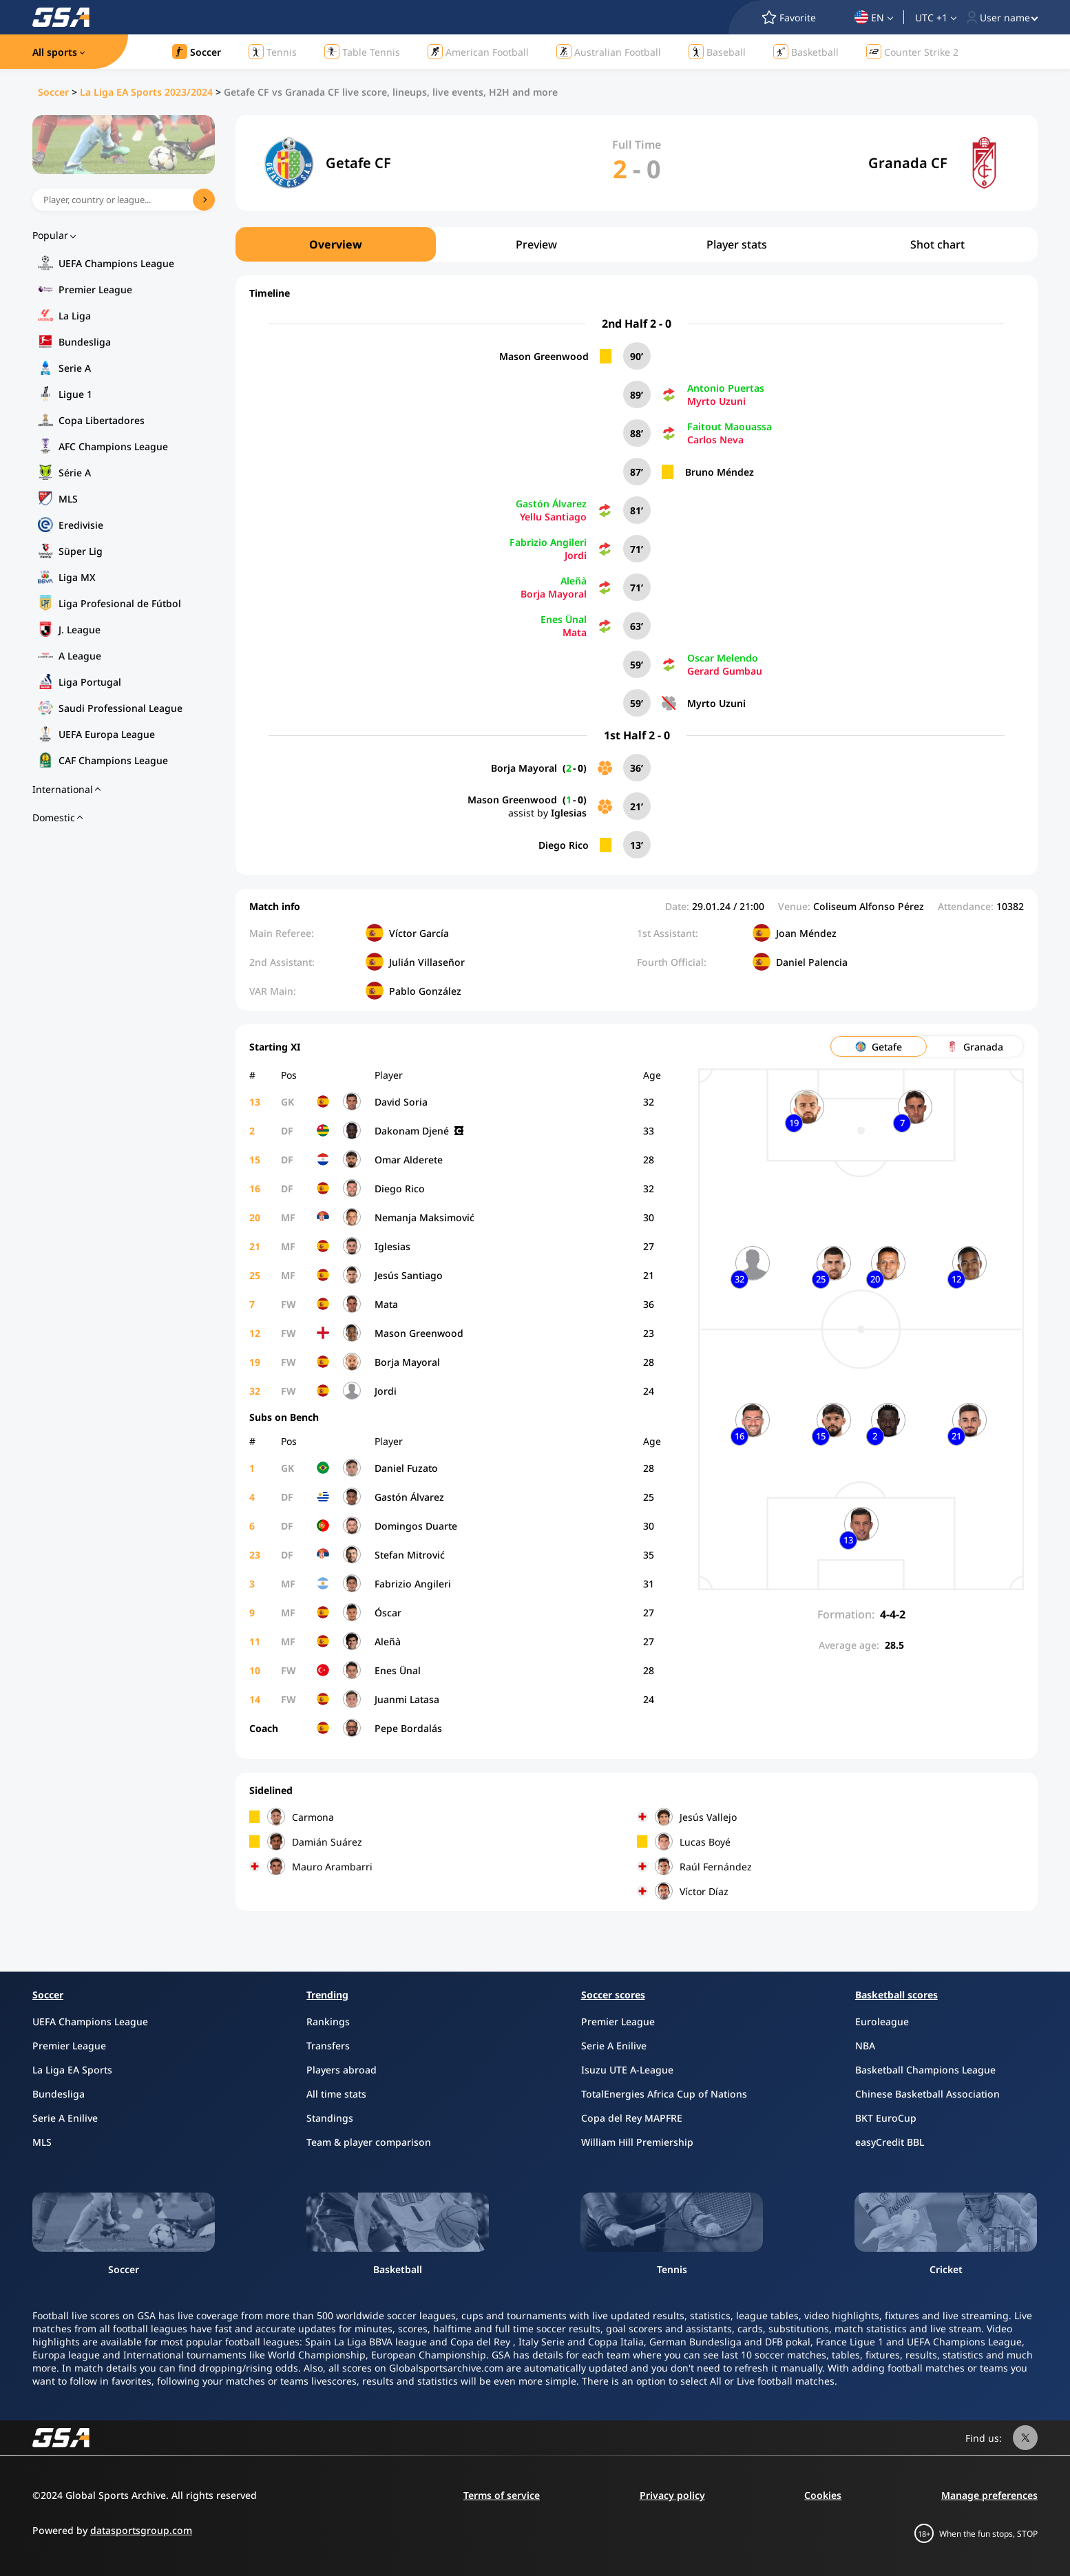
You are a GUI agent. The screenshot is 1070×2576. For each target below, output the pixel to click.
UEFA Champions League (116, 263)
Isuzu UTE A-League (627, 2069)
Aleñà (573, 580)
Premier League (95, 289)
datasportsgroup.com (141, 2530)
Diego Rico (563, 845)
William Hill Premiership (637, 2142)
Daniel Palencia (812, 962)
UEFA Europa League (107, 734)
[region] (636, 244)
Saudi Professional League (120, 708)
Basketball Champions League (925, 2069)
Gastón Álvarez (551, 503)
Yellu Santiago (553, 516)
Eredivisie (81, 524)
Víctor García (419, 933)
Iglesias (569, 812)
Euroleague (882, 2021)
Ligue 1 (75, 394)
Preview (536, 244)
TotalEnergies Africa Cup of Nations (664, 2093)
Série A (75, 472)
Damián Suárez (327, 1841)
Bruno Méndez (719, 471)
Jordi (576, 555)
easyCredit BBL (889, 2142)
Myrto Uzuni (716, 401)
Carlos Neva (715, 439)
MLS (68, 498)
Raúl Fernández (716, 1866)
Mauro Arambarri (332, 1866)
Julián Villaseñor (427, 962)
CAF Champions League (113, 760)
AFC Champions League (113, 446)
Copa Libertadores (102, 420)
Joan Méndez (806, 933)
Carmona (313, 1817)
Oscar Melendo (722, 657)
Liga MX (77, 577)
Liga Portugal (90, 681)
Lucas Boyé (705, 1841)
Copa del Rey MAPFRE (631, 2117)
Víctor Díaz (704, 1891)
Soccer (53, 91)
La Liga (75, 315)
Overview (335, 244)
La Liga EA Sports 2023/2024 (146, 91)
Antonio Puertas (725, 387)
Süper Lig (81, 551)
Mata (575, 632)
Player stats (736, 244)
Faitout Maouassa (729, 426)
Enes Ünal (564, 619)
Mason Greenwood (544, 356)
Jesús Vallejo (708, 1817)
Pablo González (425, 990)
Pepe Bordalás (408, 1728)
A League (80, 655)
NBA (865, 2045)
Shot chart (937, 244)
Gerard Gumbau (724, 670)
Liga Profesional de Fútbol (120, 603)
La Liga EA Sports (72, 2069)
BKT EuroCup (885, 2117)
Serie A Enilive (65, 2117)
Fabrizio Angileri (548, 542)
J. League (80, 629)
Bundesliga (85, 341)
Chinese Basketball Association (927, 2093)
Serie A (75, 367)
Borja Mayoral (554, 593)
